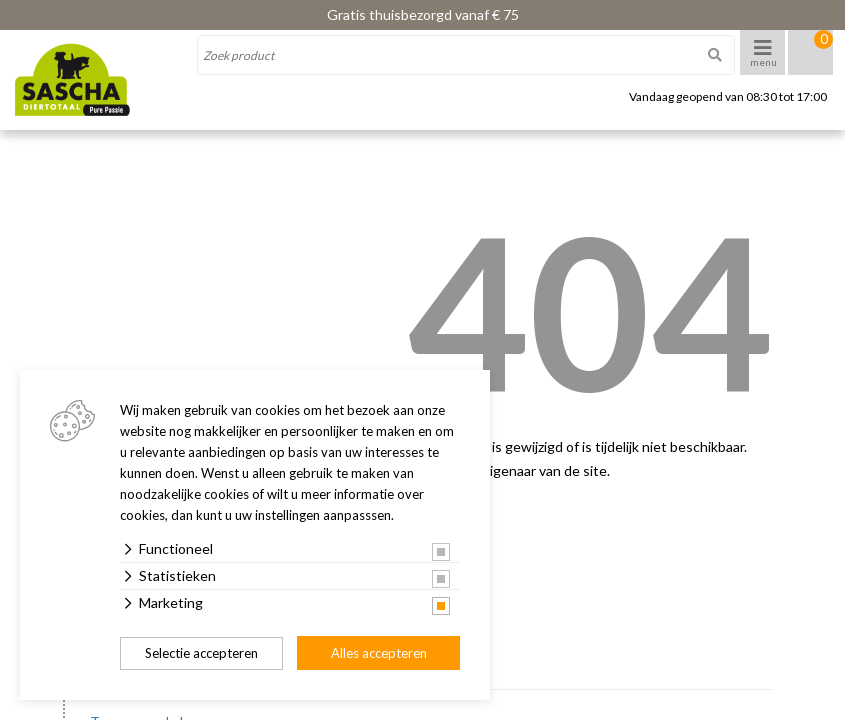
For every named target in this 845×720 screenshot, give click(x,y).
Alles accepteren (379, 653)
